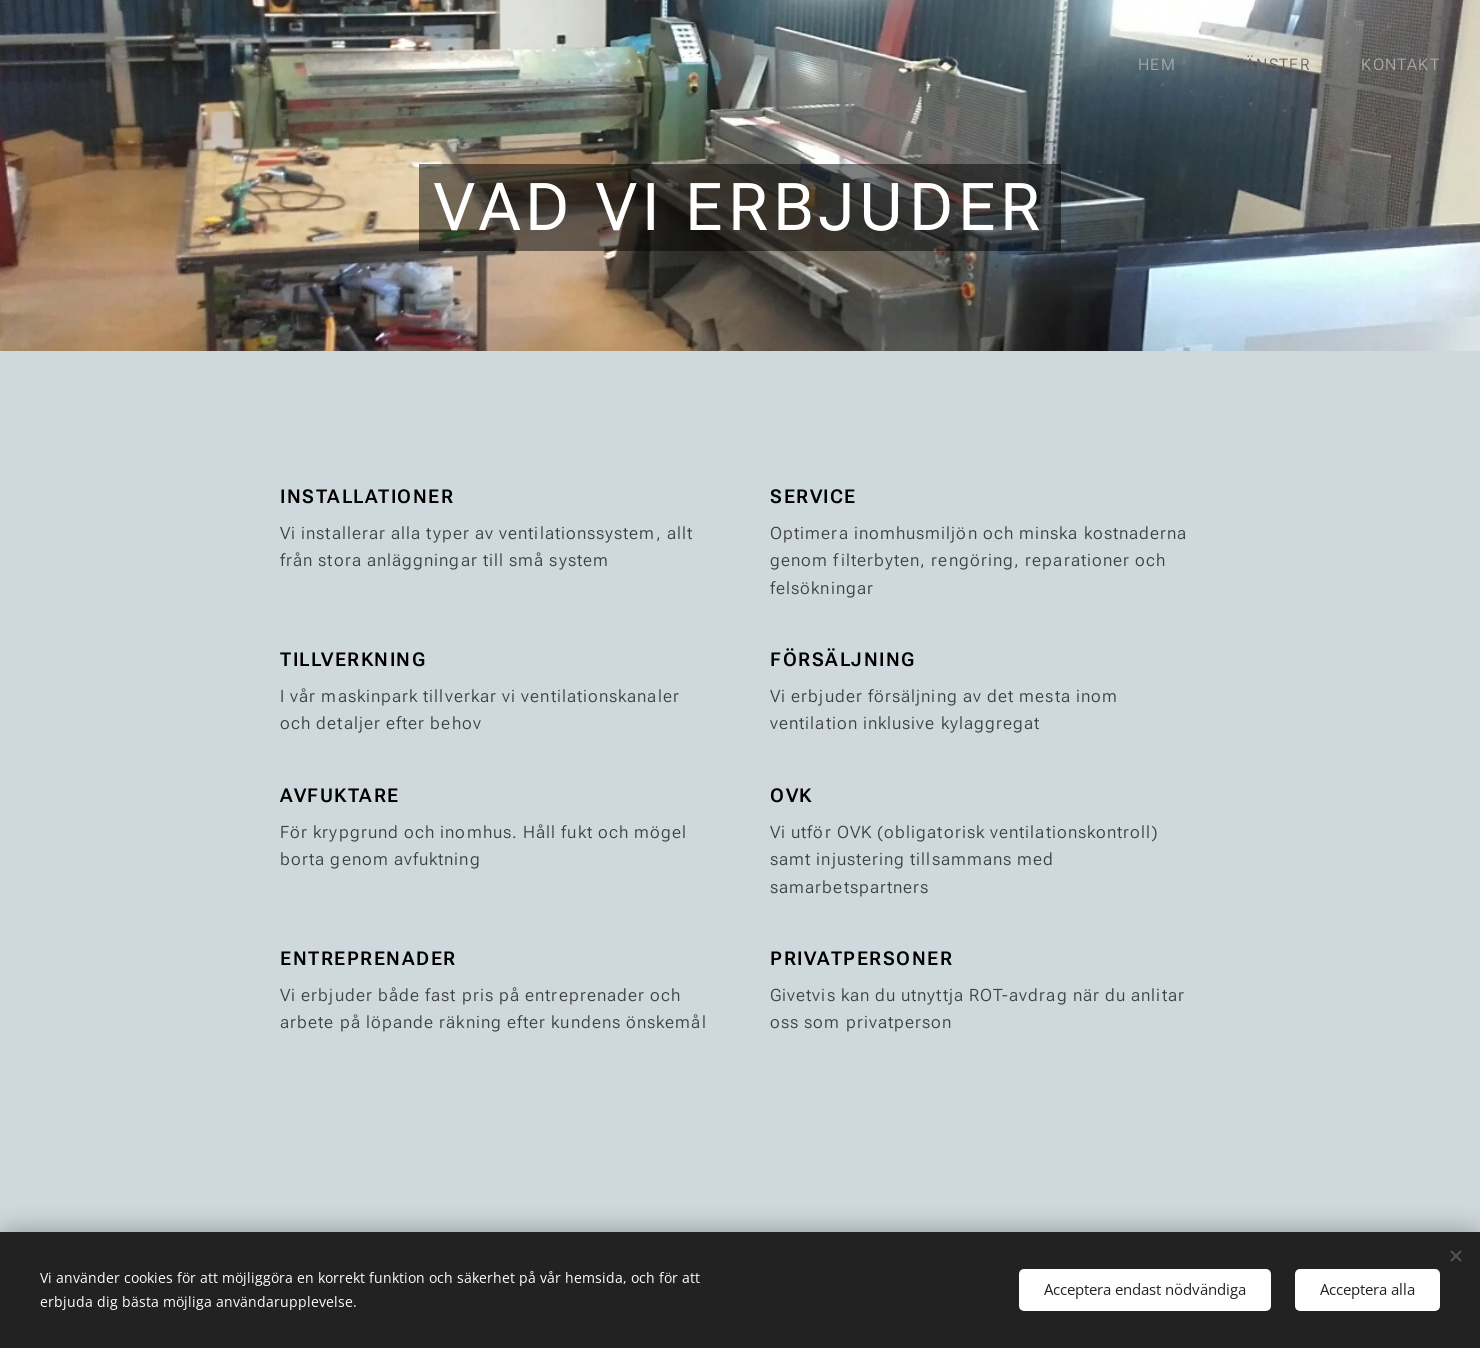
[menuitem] (1167, 65)
